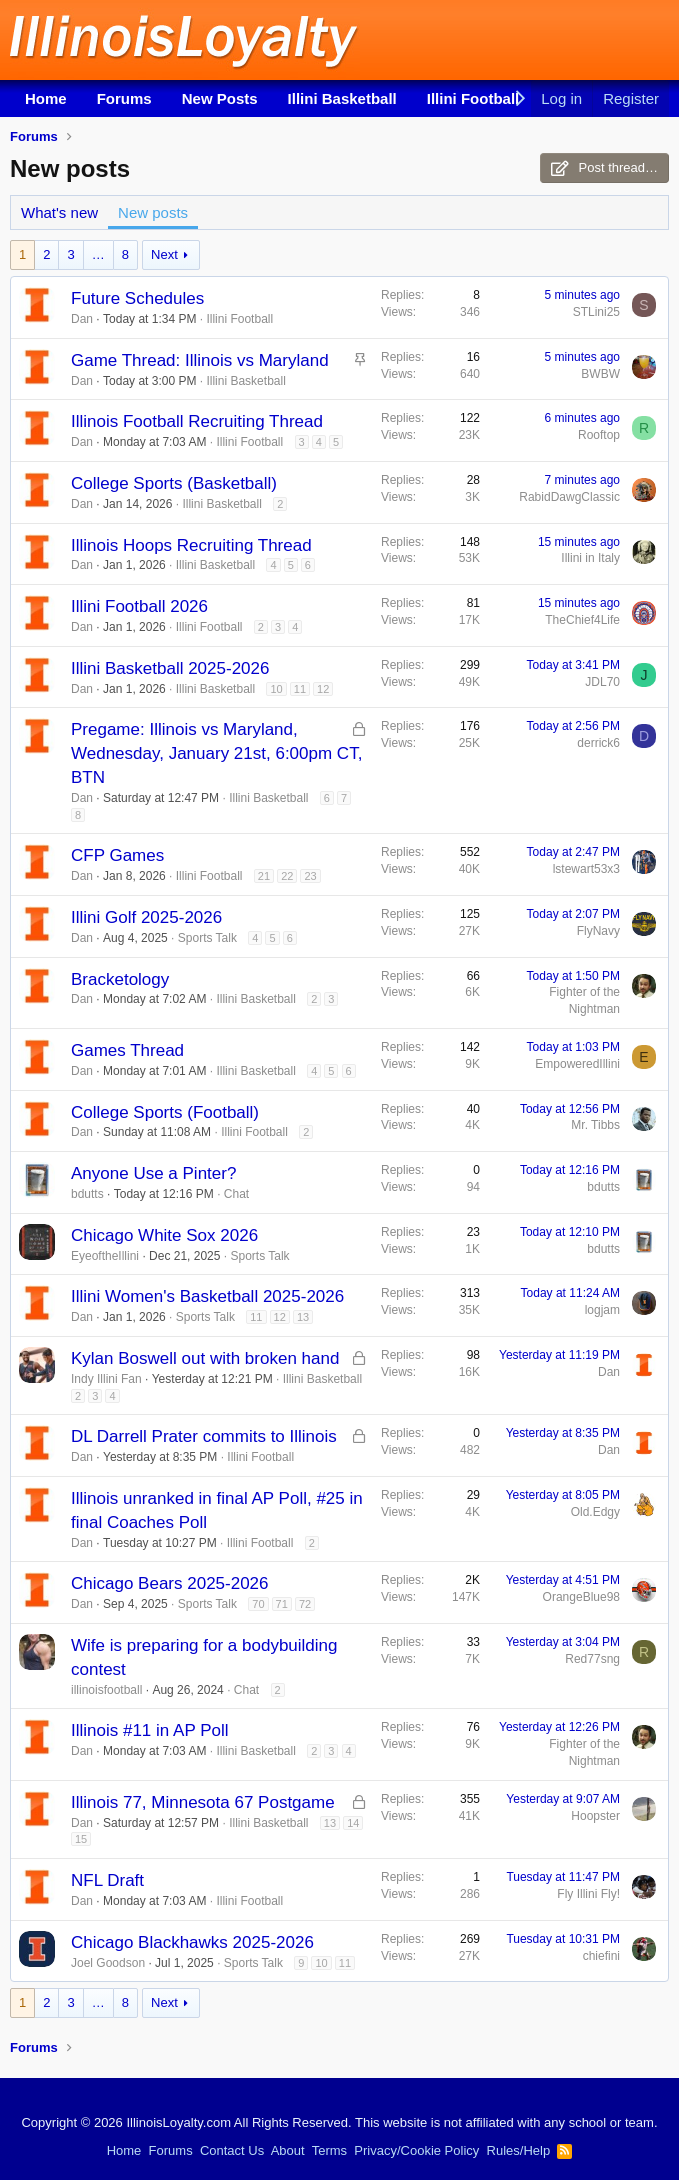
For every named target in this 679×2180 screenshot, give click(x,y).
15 (81, 1839)
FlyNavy (598, 931)
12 (323, 689)
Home (46, 98)
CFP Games (117, 855)
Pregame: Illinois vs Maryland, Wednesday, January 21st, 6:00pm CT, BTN (216, 753)
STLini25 (596, 312)
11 (300, 689)
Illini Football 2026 (139, 606)
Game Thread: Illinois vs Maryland (200, 360)
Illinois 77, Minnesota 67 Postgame (203, 1802)
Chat (236, 1194)
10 (276, 689)
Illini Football (473, 98)
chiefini (601, 1956)
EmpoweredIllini (577, 1064)
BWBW (600, 374)
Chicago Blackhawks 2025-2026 (192, 1942)
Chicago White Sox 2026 (164, 1235)
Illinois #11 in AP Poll (150, 1730)
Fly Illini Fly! (588, 1894)
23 (310, 876)
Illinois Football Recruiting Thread (197, 421)
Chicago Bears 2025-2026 (170, 1583)
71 (282, 1604)
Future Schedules (137, 298)
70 (258, 1604)
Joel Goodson (108, 1963)
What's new (59, 212)
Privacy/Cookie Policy (416, 2150)
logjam (602, 1310)
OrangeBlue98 (581, 1597)
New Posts (220, 98)
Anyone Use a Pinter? (153, 1173)
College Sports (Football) (165, 1112)
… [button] (98, 254)
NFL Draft (107, 1880)
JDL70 (602, 682)
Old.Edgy (595, 1512)
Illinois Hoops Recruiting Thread (191, 545)
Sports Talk (207, 938)
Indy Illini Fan (106, 1379)
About (288, 2150)
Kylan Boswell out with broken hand (205, 1358)
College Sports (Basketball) (174, 483)
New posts (153, 212)
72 (305, 1604)
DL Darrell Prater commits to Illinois (204, 1436)
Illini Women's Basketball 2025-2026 (207, 1296)
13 (303, 1317)
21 (264, 876)
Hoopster (595, 1816)
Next (164, 254)
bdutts (87, 1194)
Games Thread (127, 1050)
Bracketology (120, 979)
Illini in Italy (590, 558)
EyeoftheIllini (105, 1256)
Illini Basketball (342, 98)
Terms (329, 2150)
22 (287, 876)
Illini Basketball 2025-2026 (170, 668)
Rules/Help (519, 2150)
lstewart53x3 (586, 869)
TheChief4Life (582, 620)
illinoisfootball (106, 1690)
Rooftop (599, 435)
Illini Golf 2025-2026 (146, 917)
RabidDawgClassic (569, 497)
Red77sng (592, 1659)
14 (353, 1823)
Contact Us (232, 2150)
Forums (124, 98)
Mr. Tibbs (595, 1125)
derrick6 (598, 743)
